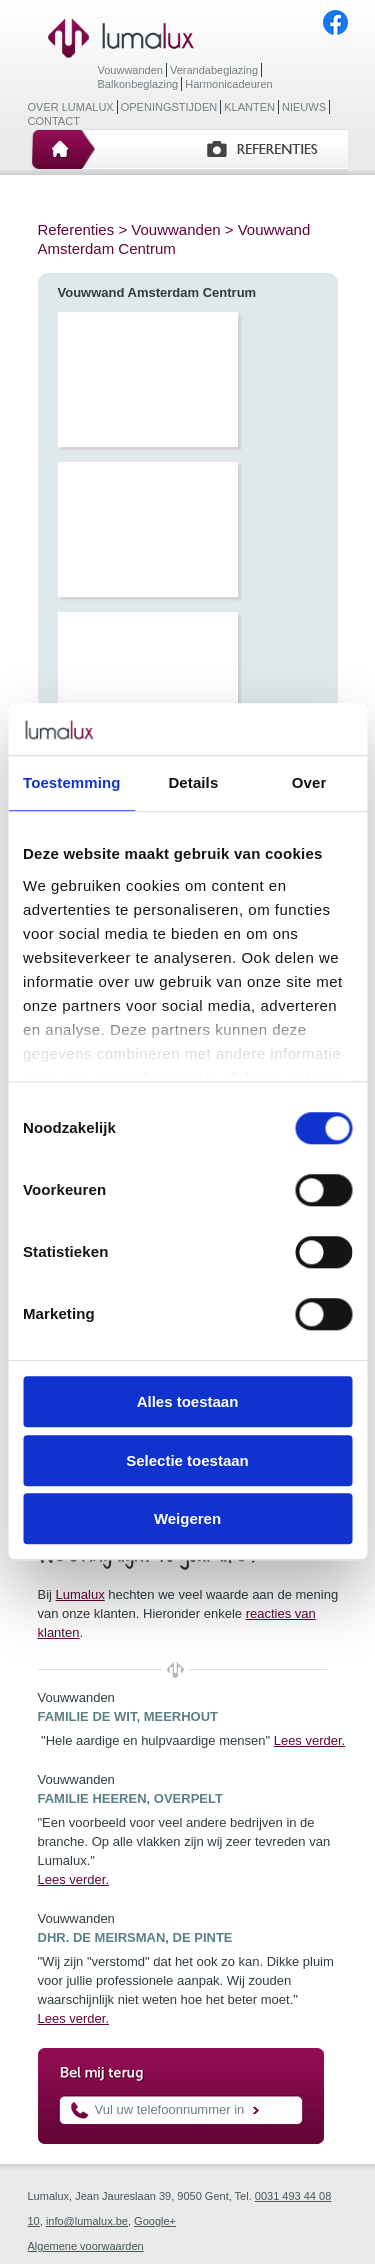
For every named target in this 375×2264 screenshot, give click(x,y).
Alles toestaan (188, 1402)
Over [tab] (309, 783)
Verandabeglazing (214, 70)
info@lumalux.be (87, 2221)
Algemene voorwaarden (86, 2246)
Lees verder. (310, 1740)
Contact (54, 121)
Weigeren (187, 1519)
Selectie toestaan (187, 1460)
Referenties (76, 229)
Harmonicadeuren (228, 84)
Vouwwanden (130, 70)
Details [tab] (193, 783)
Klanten (249, 107)
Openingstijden (169, 107)
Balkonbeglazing (138, 84)
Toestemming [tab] (72, 783)
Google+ (155, 2221)
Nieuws (304, 107)
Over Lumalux (71, 107)
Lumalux (80, 1594)
